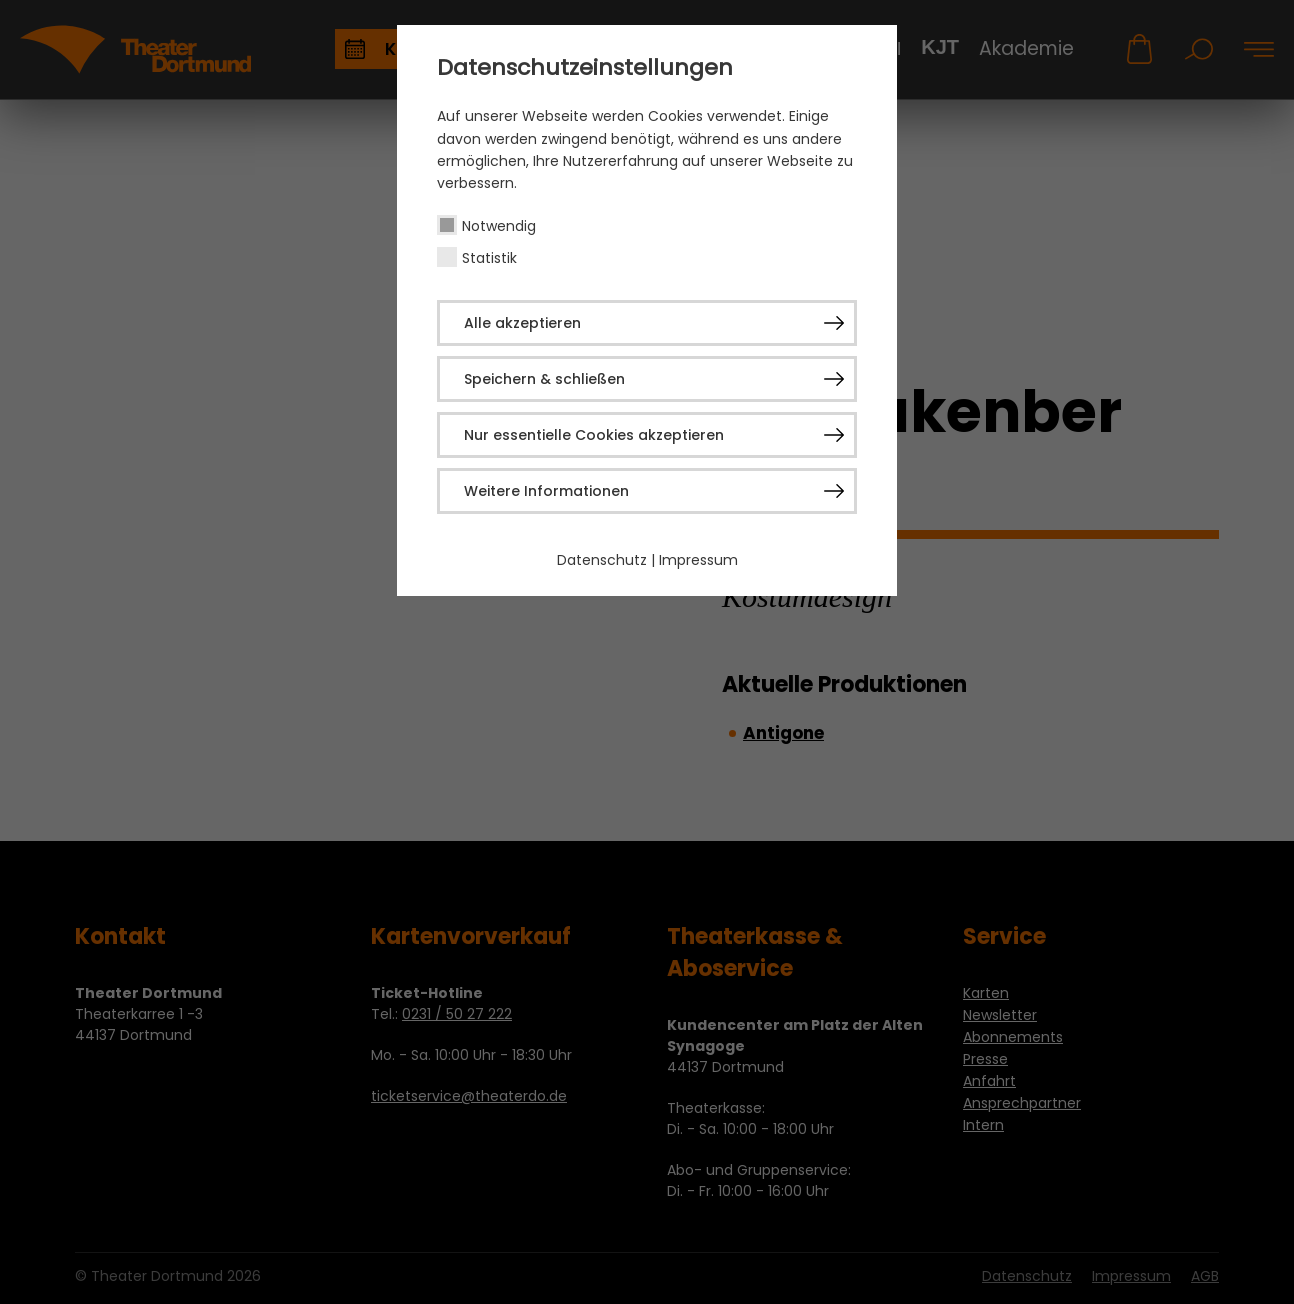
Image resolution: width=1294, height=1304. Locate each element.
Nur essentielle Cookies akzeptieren (594, 435)
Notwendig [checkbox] (499, 226)
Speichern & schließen (544, 379)
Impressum (698, 560)
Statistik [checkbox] (489, 258)
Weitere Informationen (546, 491)
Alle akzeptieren (522, 323)
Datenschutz (602, 560)
